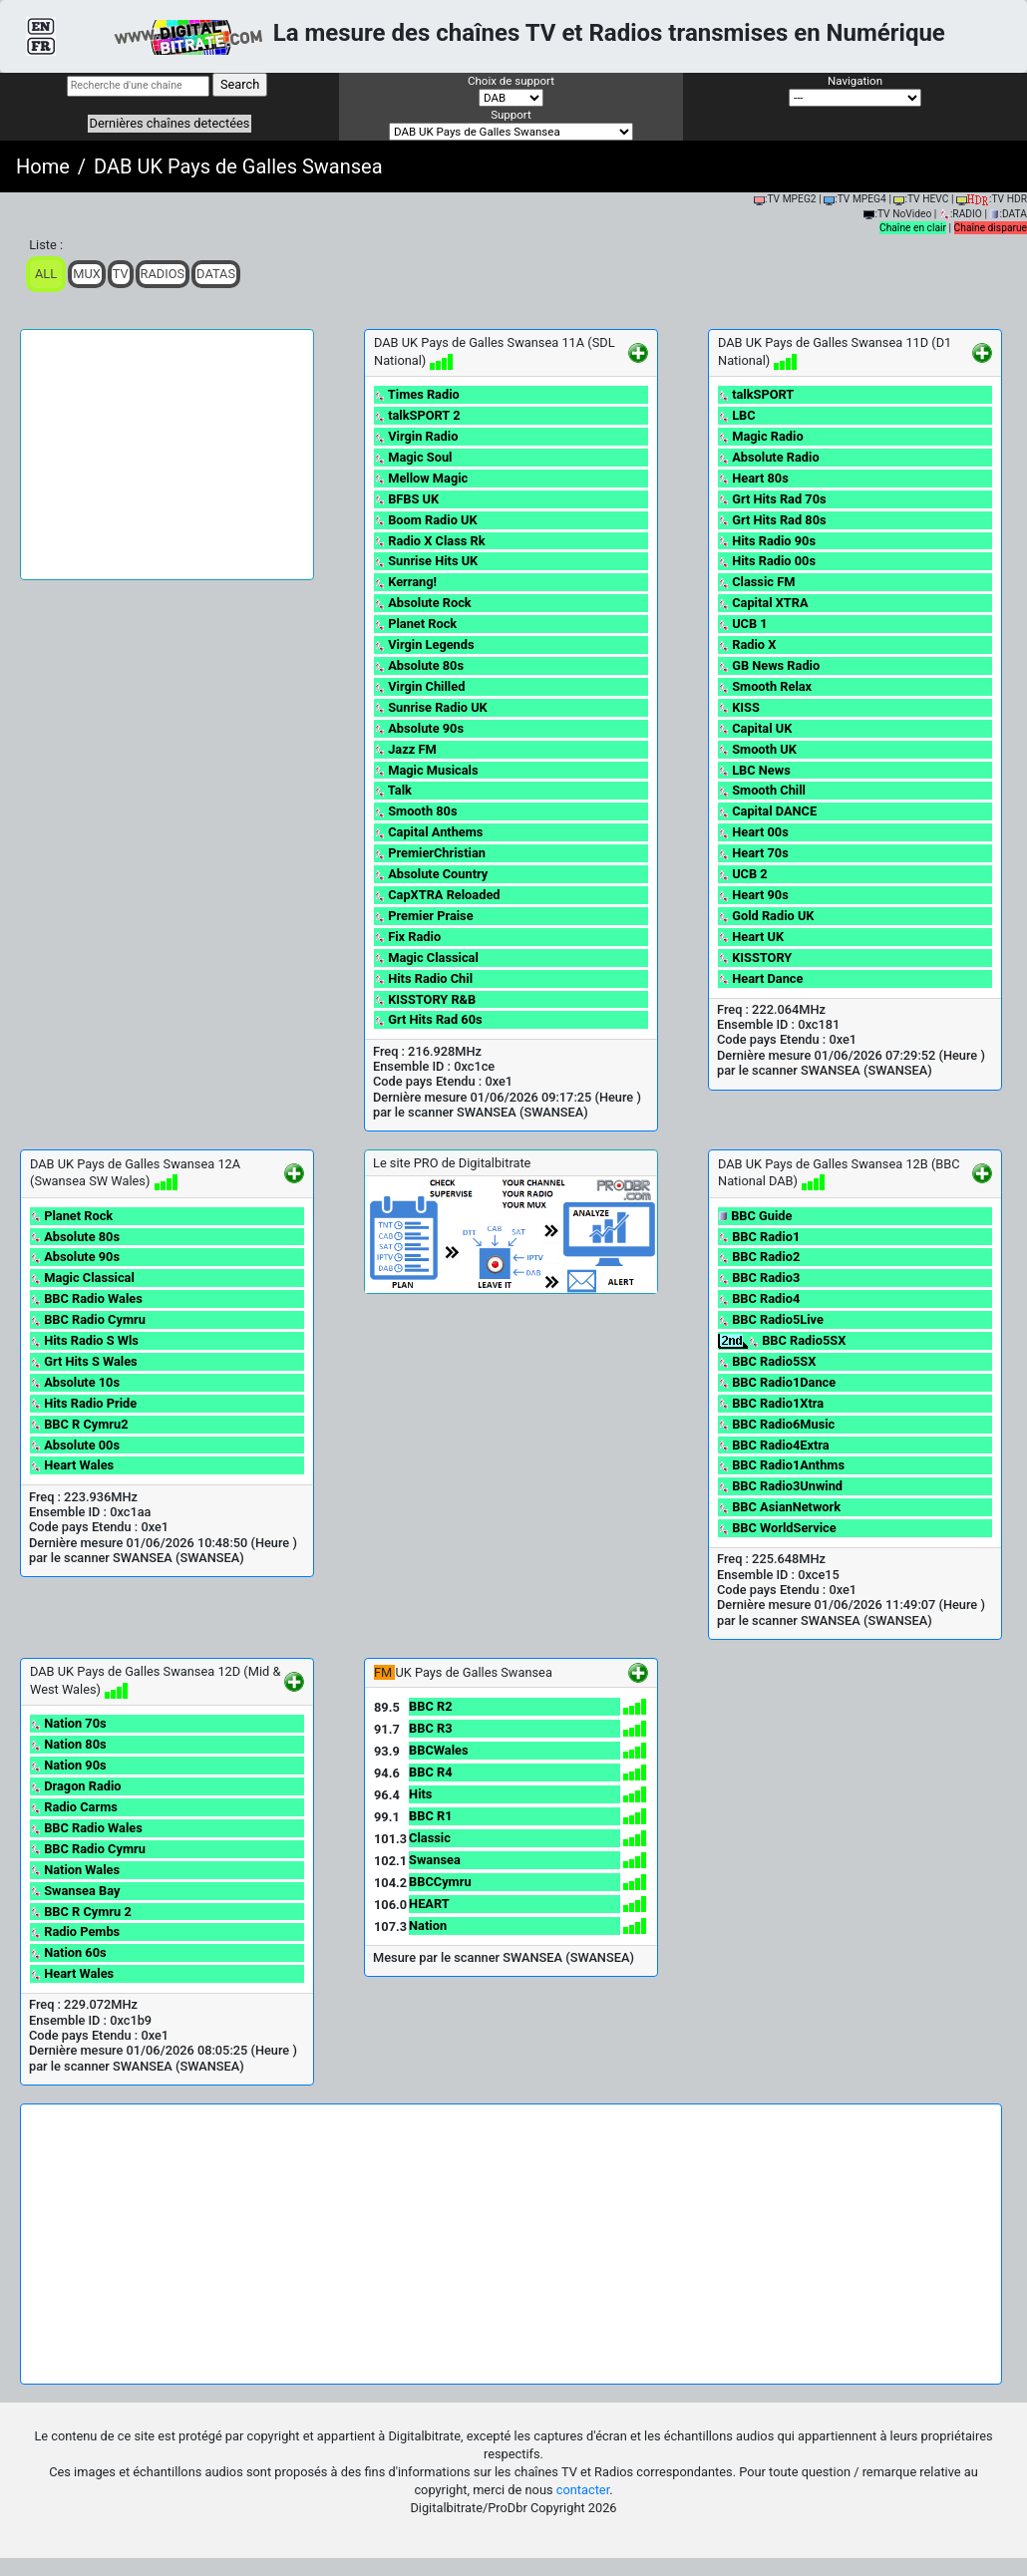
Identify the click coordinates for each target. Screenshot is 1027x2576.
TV (121, 273)
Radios (163, 273)
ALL (46, 273)
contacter (582, 2489)
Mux (87, 273)
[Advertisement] (167, 454)
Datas (215, 273)
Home (43, 166)
